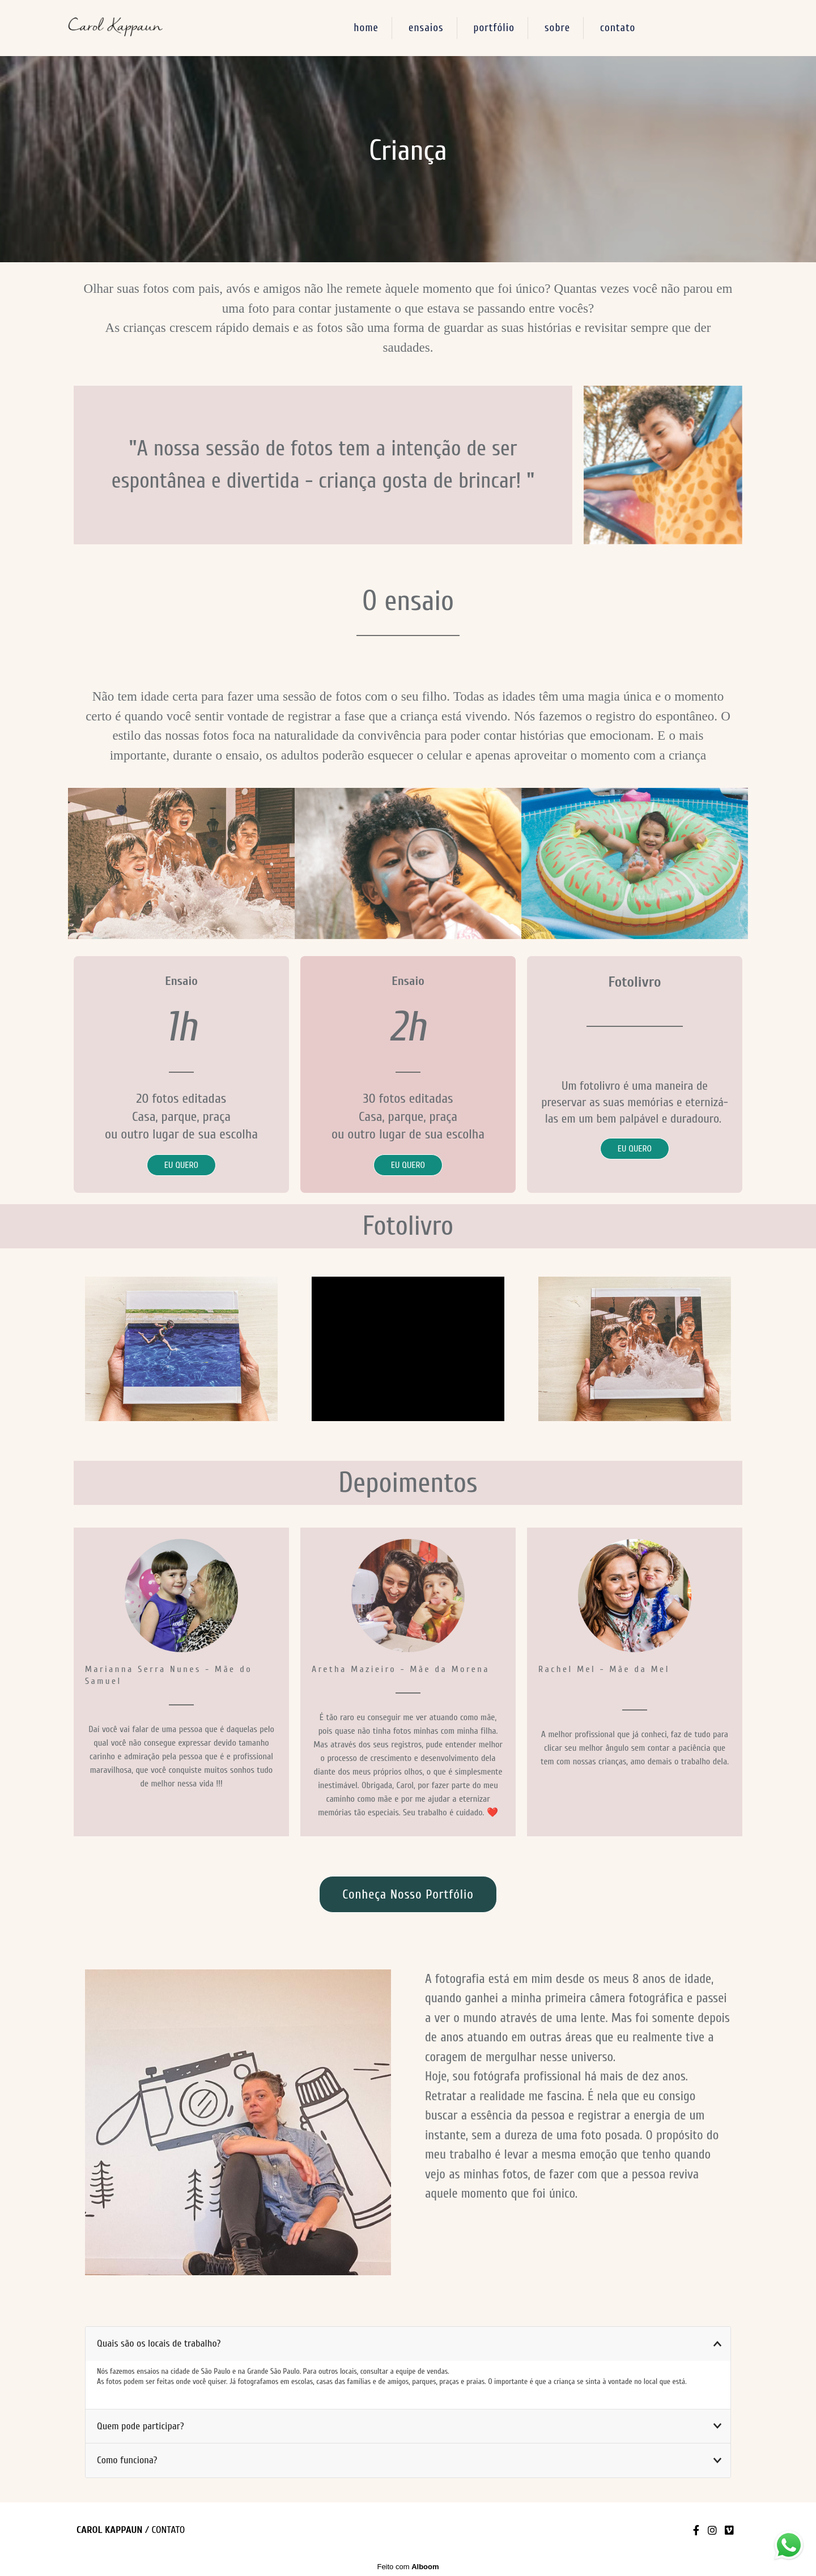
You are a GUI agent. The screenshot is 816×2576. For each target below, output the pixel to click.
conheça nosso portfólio (407, 1894)
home (366, 28)
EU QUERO (181, 1165)
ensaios (426, 28)
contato (617, 28)
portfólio (494, 28)
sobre (557, 28)
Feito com (408, 2566)
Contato (168, 2530)
